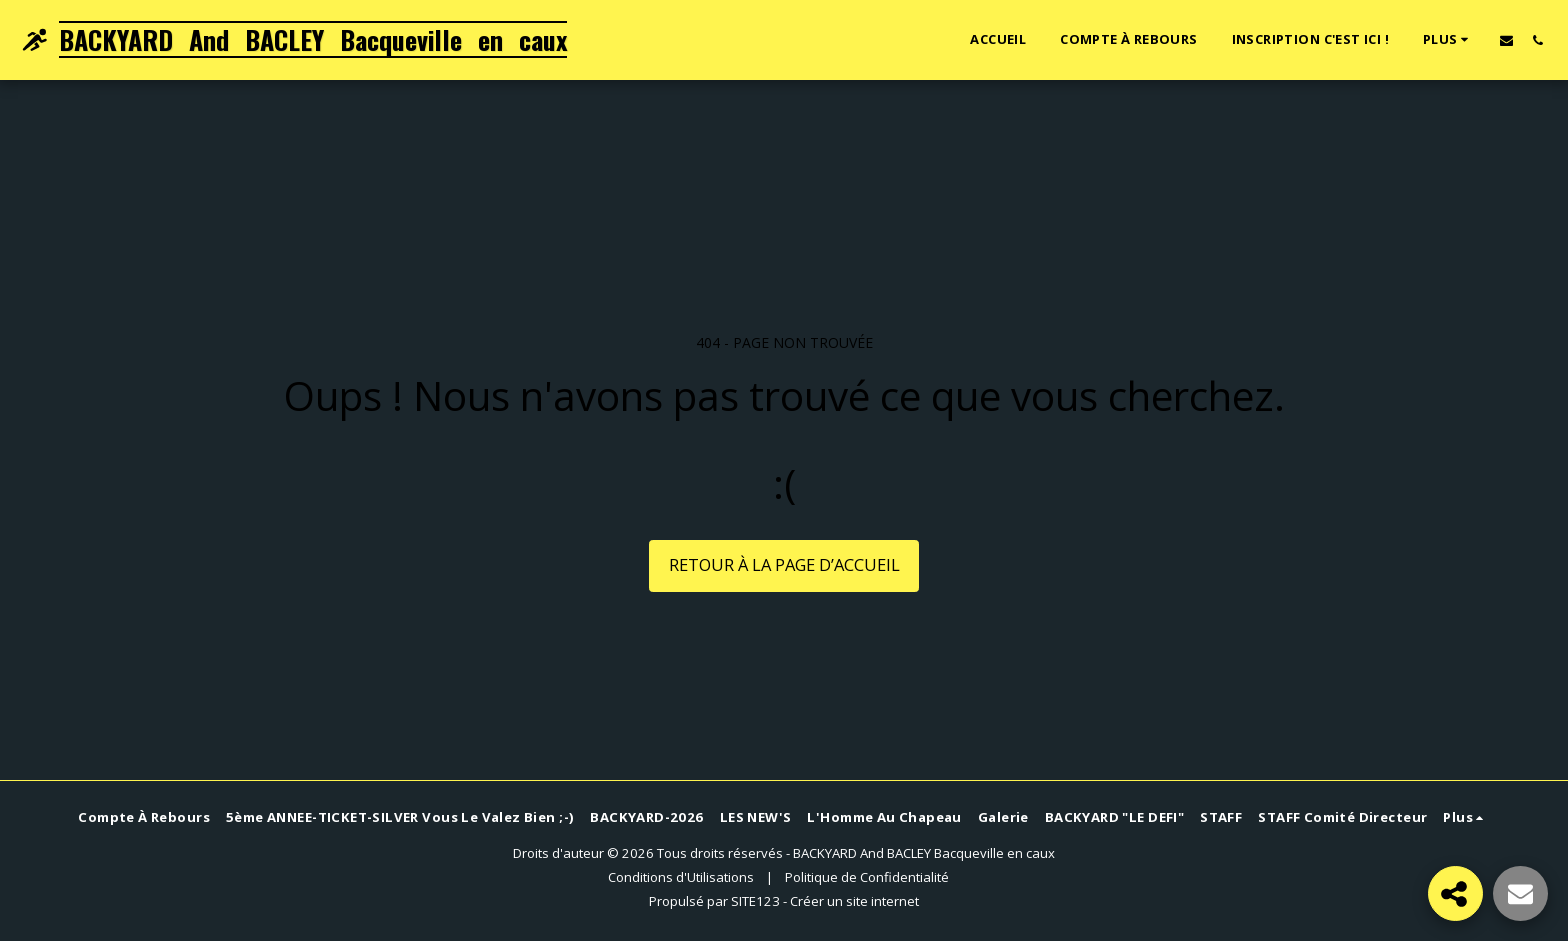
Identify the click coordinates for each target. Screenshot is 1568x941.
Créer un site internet (854, 901)
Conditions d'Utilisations (681, 877)
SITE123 (755, 901)
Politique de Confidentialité (867, 877)
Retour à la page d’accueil (784, 564)
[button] (1506, 40)
